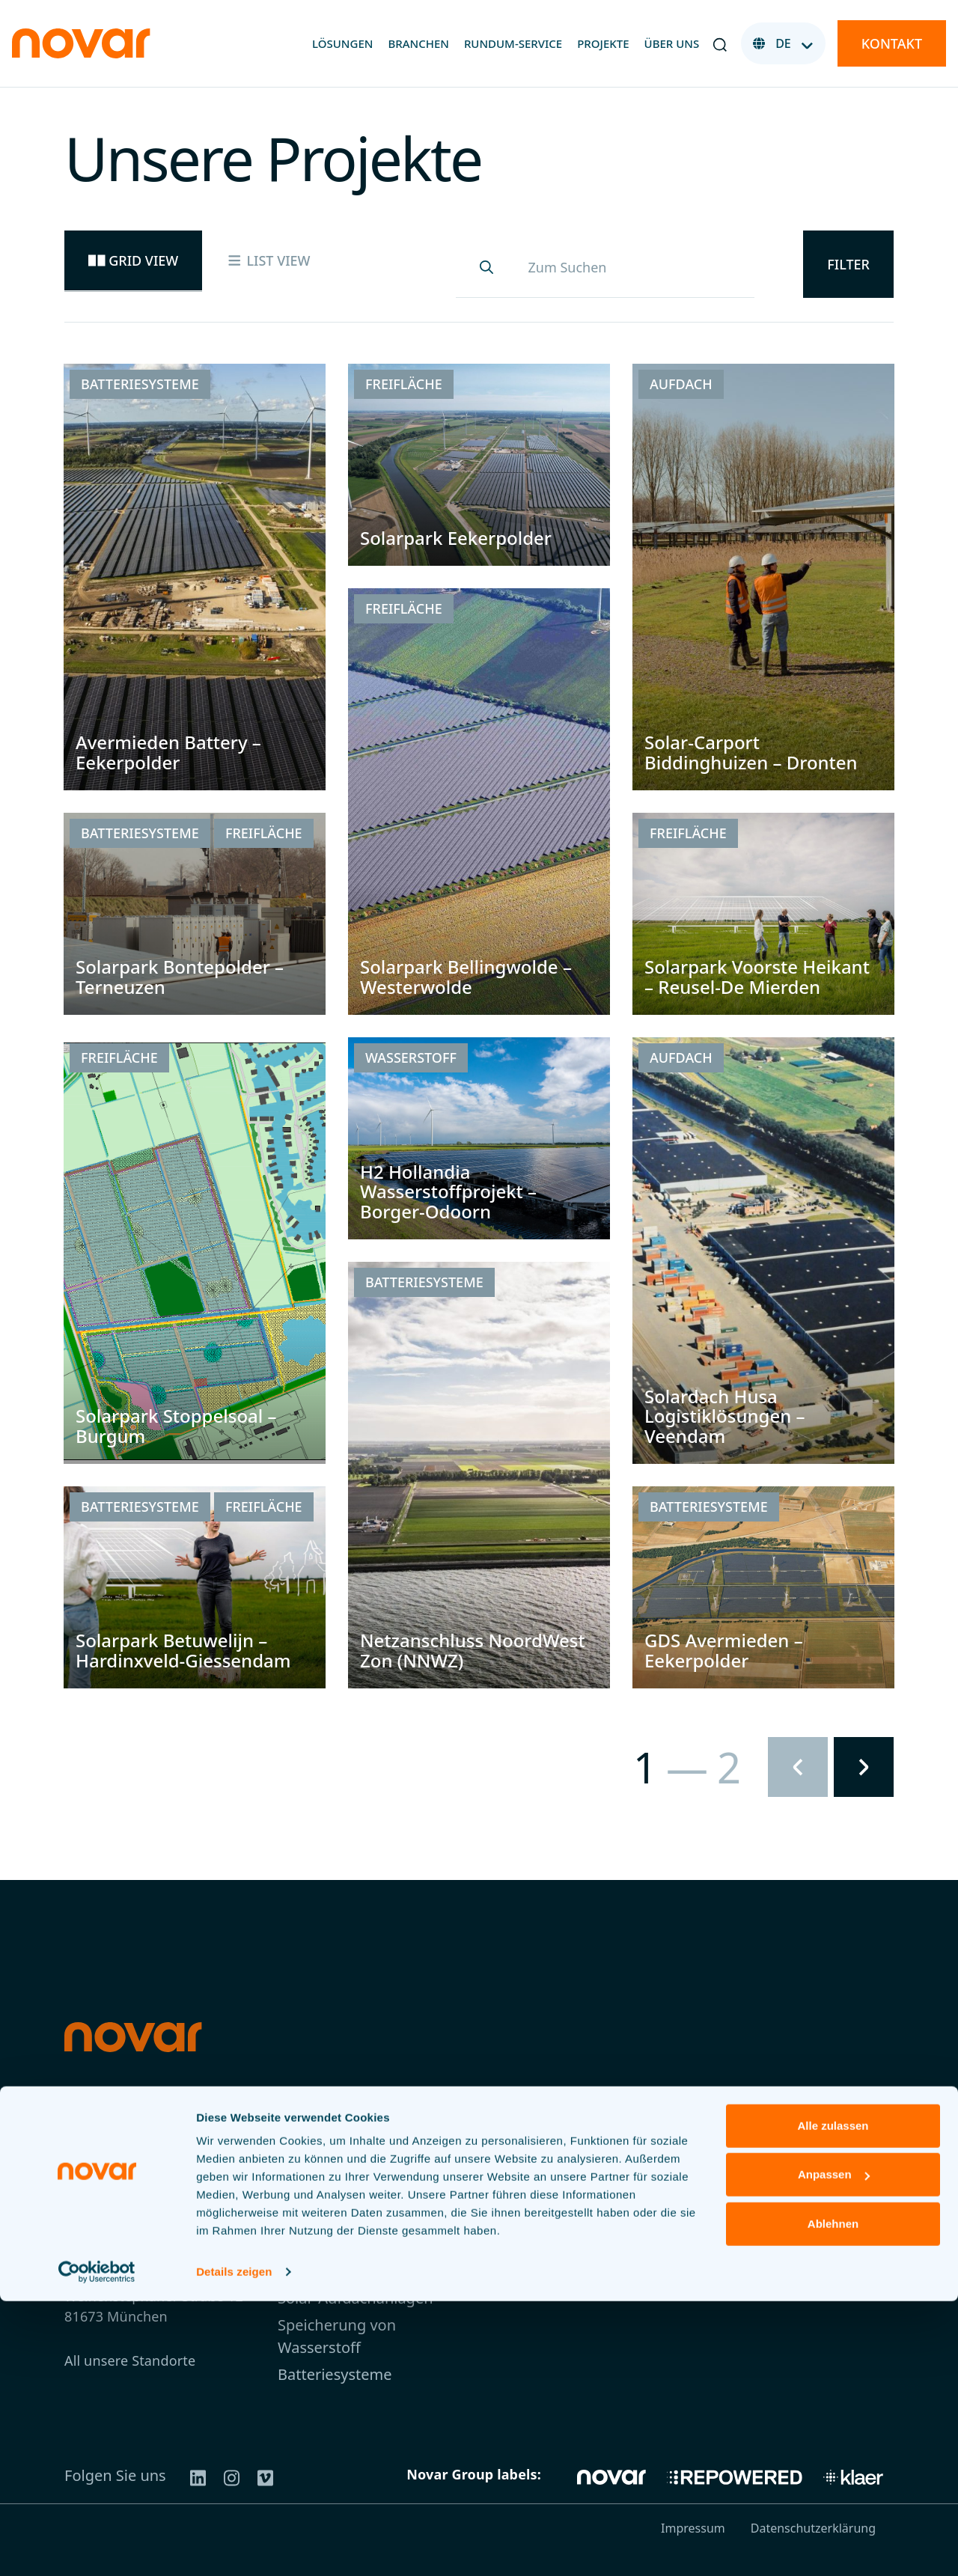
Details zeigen (234, 2546)
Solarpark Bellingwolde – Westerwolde (466, 976)
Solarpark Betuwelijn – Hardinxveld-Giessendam (183, 1650)
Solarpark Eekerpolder (456, 537)
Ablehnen (833, 2498)
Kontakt (891, 43)
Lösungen (342, 43)
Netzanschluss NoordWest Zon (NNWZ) (472, 1650)
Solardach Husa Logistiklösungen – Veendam (724, 1416)
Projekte (603, 43)
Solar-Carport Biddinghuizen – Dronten (751, 752)
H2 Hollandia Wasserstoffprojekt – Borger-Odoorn (448, 1191)
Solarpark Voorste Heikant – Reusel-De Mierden (757, 976)
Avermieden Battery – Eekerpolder (168, 752)
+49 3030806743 (117, 2232)
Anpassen (834, 2449)
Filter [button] (848, 264)
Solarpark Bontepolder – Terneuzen (180, 976)
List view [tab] (268, 260)
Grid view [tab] (133, 260)
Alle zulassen (832, 2400)
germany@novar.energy (140, 2212)
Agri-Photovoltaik (338, 2271)
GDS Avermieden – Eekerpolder (723, 1650)
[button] (720, 43)
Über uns (672, 43)
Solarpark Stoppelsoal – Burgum (176, 1425)
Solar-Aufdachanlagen (355, 2298)
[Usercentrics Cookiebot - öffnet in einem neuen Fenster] (96, 2547)
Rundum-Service (513, 43)
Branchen (418, 43)
